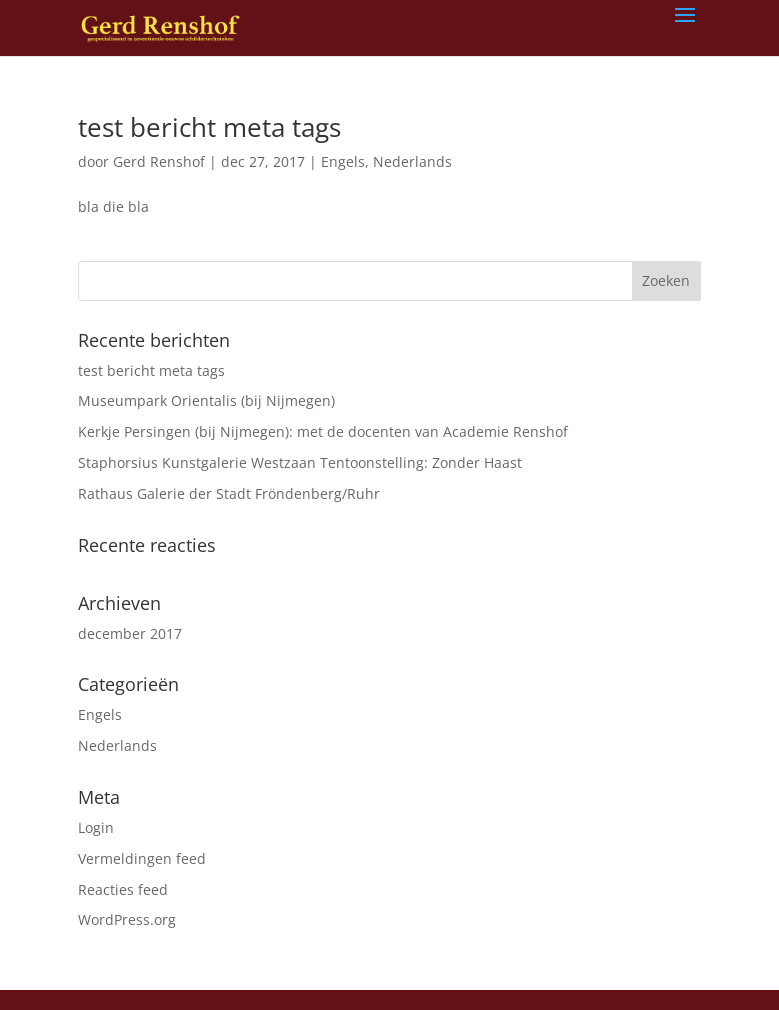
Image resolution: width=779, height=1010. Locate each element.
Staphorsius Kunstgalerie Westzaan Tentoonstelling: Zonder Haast (300, 462)
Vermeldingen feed (142, 858)
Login (96, 827)
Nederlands (412, 161)
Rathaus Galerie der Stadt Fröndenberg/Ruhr (229, 493)
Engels (343, 161)
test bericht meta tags (209, 127)
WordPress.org (127, 919)
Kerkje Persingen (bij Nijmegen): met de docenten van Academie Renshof (323, 431)
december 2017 (130, 633)
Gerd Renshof (159, 161)
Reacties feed (123, 889)
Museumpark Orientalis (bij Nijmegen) (206, 400)
